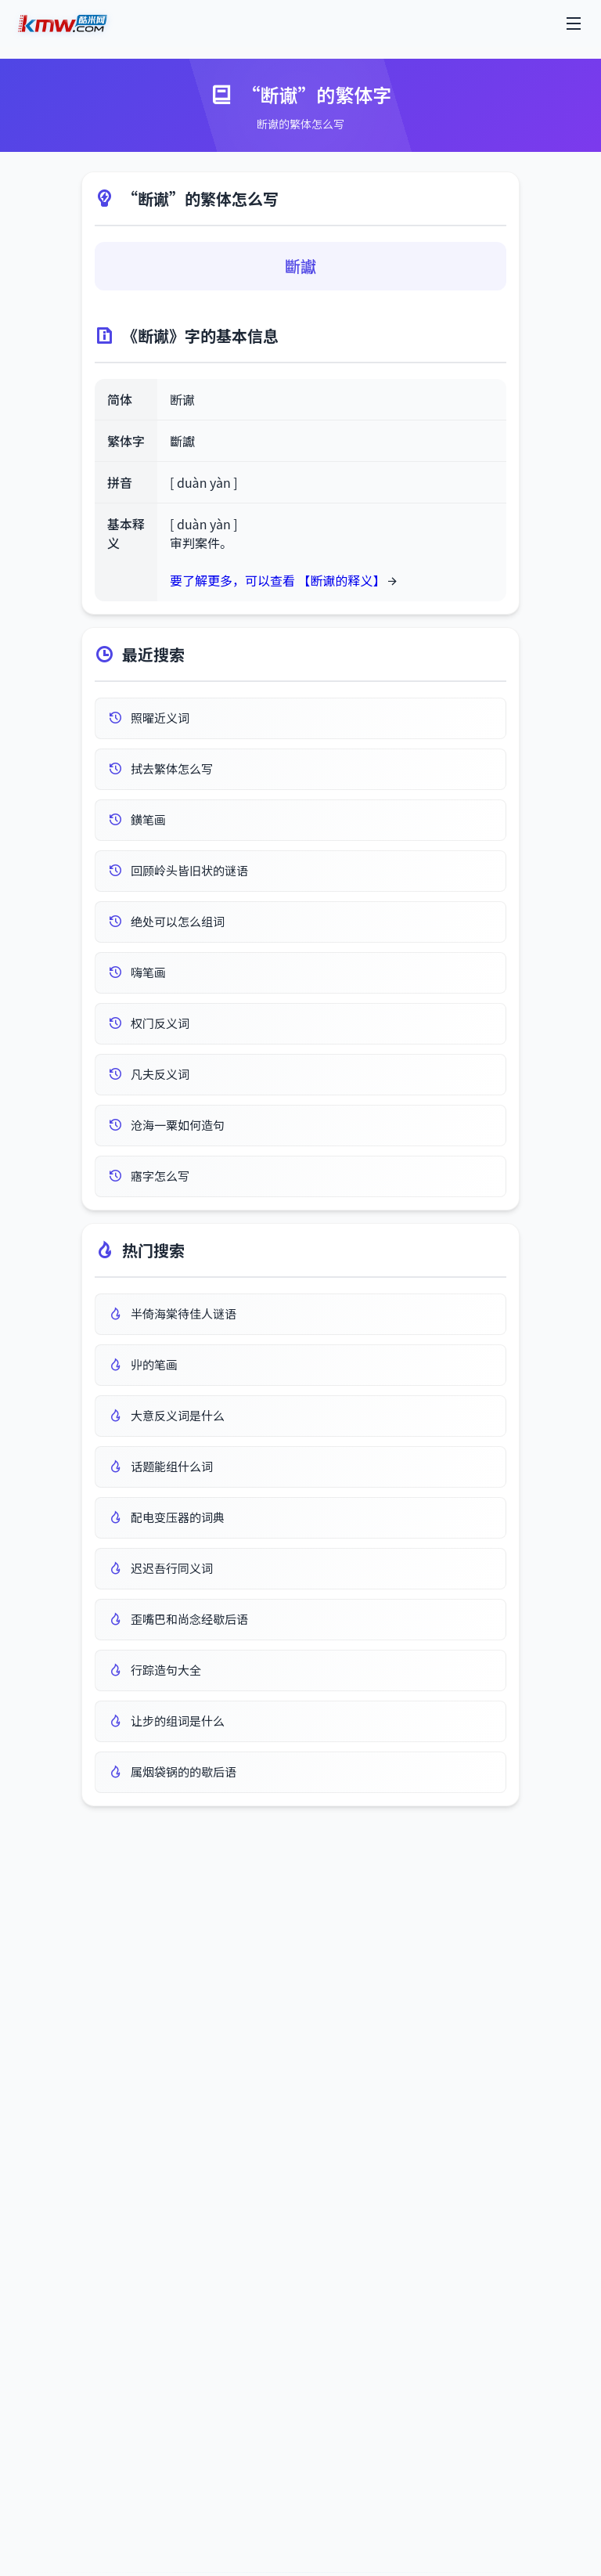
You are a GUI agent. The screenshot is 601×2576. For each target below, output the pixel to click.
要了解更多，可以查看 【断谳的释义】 (278, 580)
